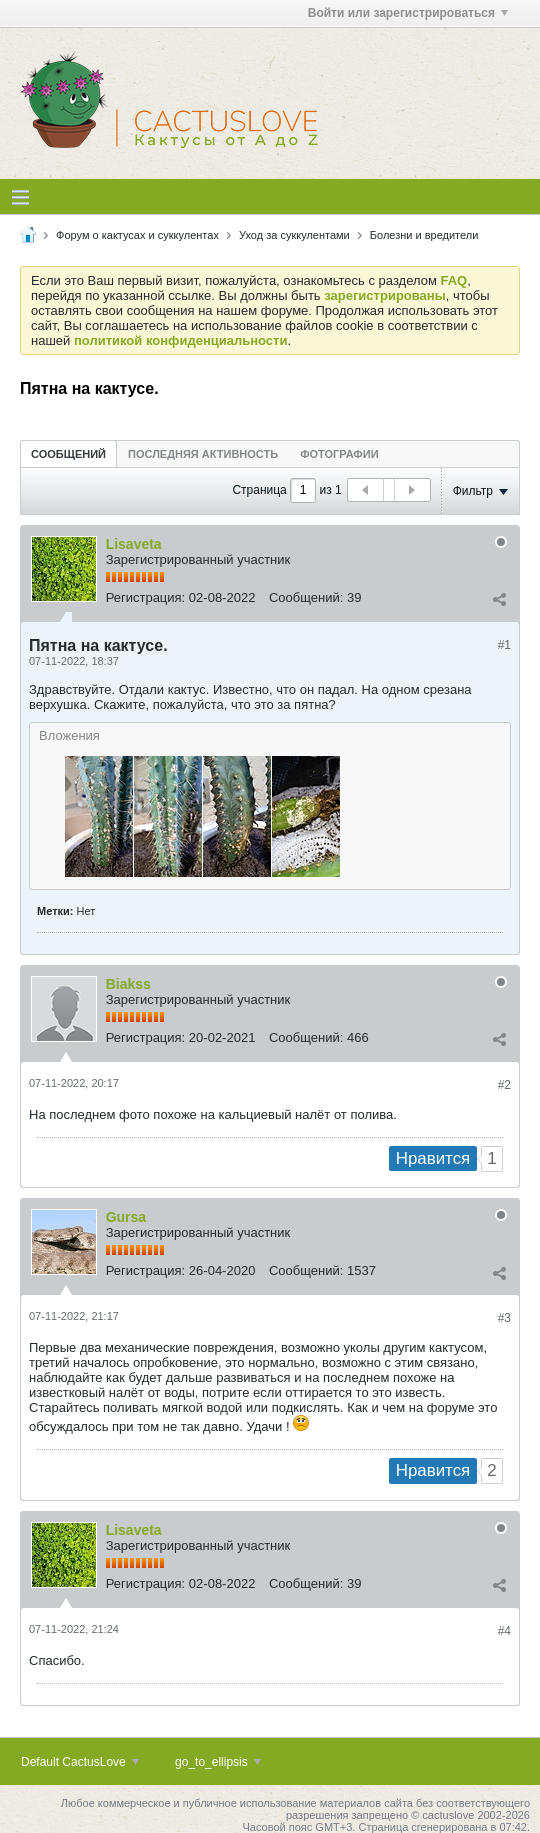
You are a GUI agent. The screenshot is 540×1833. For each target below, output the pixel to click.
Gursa (126, 1217)
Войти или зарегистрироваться (408, 13)
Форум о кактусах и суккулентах (137, 235)
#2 (504, 1085)
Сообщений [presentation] (68, 454)
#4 (504, 1631)
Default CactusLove (80, 1762)
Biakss (128, 984)
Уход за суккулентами (294, 235)
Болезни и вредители (424, 235)
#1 (504, 645)
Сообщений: (306, 597)
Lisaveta (134, 544)
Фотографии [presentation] (339, 454)
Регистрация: (146, 597)
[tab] (68, 453)
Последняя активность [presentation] (203, 454)
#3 (504, 1318)
